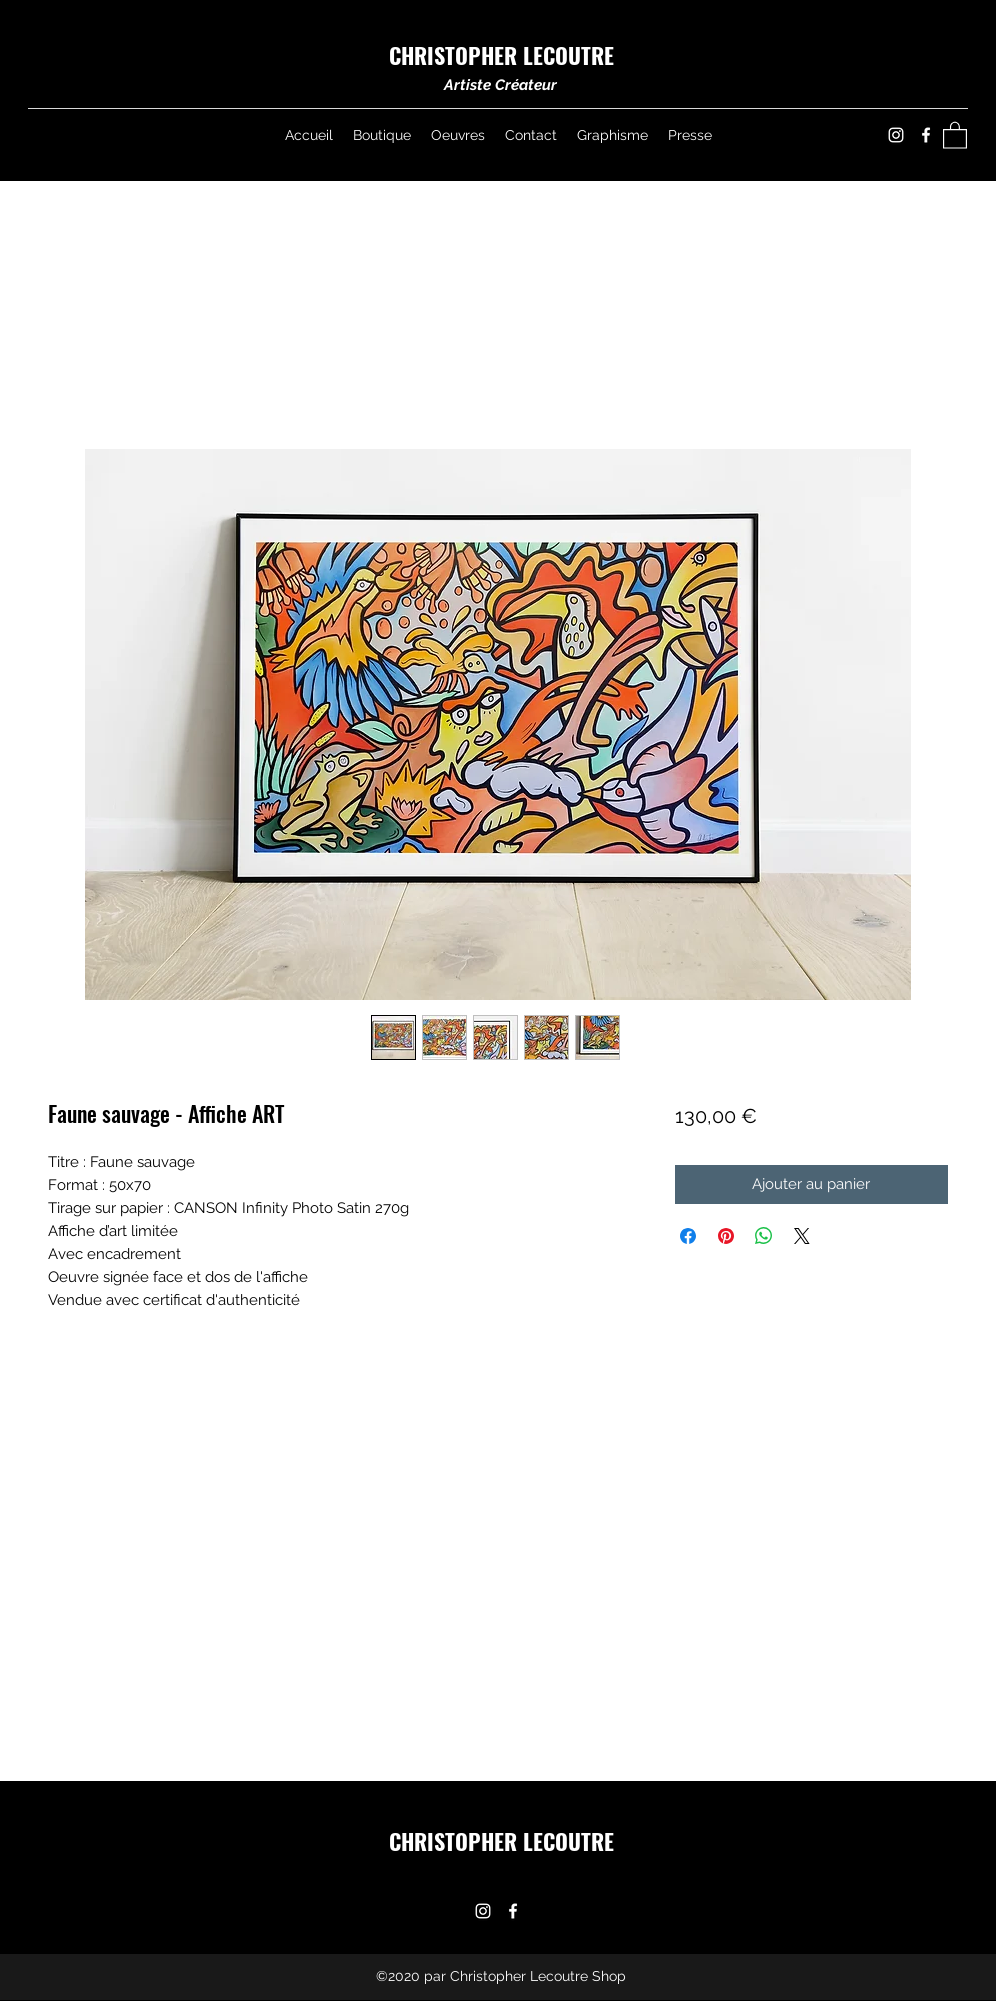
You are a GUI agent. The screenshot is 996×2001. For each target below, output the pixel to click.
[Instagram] (896, 135)
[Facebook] (926, 135)
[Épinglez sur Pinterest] (726, 1236)
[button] (955, 134)
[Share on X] (802, 1236)
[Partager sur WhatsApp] (764, 1236)
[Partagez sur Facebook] (688, 1236)
